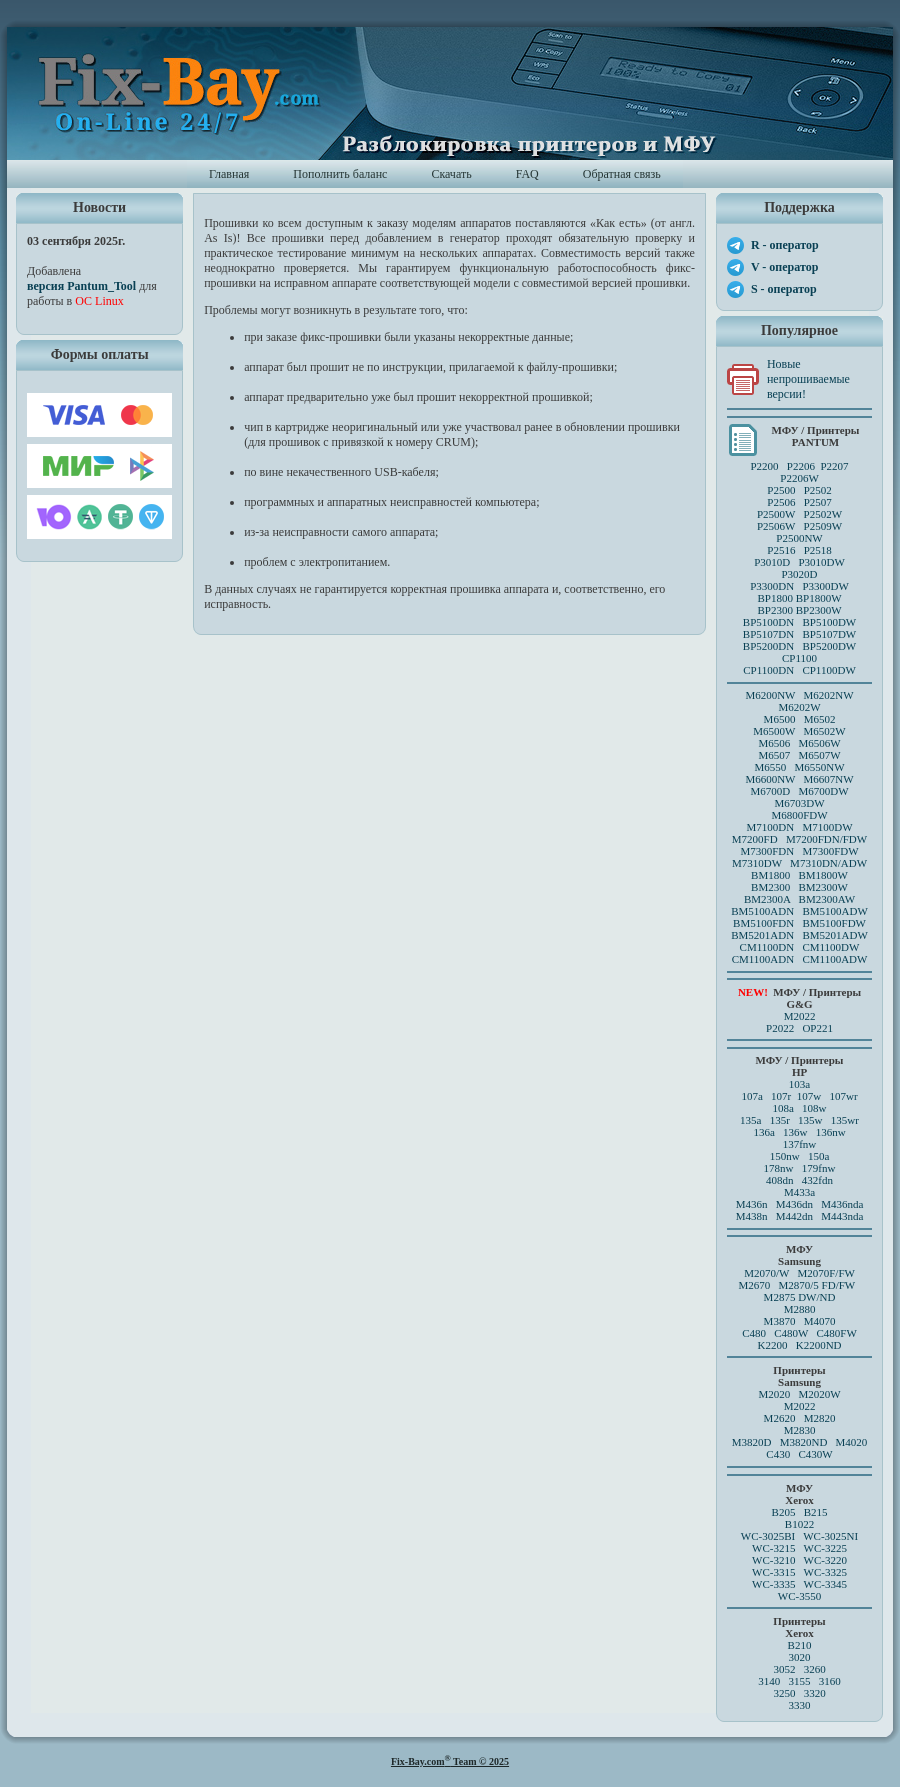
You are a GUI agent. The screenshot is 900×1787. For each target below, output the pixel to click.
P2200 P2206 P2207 (799, 466)
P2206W (799, 478)
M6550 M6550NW (799, 767)
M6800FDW (799, 815)
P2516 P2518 (799, 550)
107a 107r (766, 1096)
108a (782, 1108)
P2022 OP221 (799, 1028)
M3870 (780, 1321)
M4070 (820, 1321)
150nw (785, 1156)
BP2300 (774, 610)
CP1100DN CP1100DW (799, 670)
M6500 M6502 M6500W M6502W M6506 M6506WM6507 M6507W (799, 737)
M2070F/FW (825, 1273)
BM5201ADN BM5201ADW (799, 935)
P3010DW (821, 562)
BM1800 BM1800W (799, 875)
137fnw (800, 1144)
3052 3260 (799, 1669)
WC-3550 (799, 1596)
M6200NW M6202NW (799, 695)
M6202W (799, 707)
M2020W (819, 1394)
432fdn (817, 1180)
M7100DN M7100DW (800, 827)
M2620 (780, 1418)
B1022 (799, 1524)
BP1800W (819, 598)
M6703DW (799, 803)
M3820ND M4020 (824, 1442)
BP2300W (819, 610)
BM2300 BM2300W (799, 887)
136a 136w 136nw (799, 1132)
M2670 (754, 1285)
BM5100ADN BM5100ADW (799, 911)
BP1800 (774, 598)
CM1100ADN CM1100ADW (800, 959)
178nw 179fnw (800, 1168)
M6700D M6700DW (799, 791)
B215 (816, 1512)
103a (799, 1084)
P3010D (772, 562)
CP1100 (799, 658)
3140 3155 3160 (799, 1681)
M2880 (800, 1309)
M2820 (820, 1418)
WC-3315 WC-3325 (799, 1572)
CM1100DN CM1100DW (800, 947)
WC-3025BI (768, 1536)
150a (818, 1156)
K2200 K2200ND (800, 1345)
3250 (784, 1693)
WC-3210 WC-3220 (799, 1560)
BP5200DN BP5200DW (799, 646)
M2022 (800, 1016)
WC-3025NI (830, 1536)
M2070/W (766, 1273)
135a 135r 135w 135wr (799, 1120)
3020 (800, 1657)
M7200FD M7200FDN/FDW (799, 839)
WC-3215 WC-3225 (799, 1548)
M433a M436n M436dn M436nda (800, 1198)
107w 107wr (827, 1096)
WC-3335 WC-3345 (799, 1584)
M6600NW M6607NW (799, 779)
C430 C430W (799, 1454)
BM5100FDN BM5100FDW (799, 923)
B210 (800, 1645)
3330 (800, 1705)
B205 (784, 1512)
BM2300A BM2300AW (799, 899)
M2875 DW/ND (800, 1297)
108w (814, 1108)
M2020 (774, 1394)
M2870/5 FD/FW (817, 1285)
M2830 (800, 1430)
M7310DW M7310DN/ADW (799, 863)
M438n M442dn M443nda (800, 1216)
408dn (780, 1180)
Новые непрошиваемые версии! (808, 379)
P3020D (799, 574)
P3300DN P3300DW (799, 586)
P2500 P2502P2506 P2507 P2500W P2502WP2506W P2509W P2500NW (799, 514)
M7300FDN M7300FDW (799, 851)
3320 (815, 1693)
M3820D (752, 1442)
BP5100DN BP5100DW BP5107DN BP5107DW (799, 628)
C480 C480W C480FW (799, 1333)
